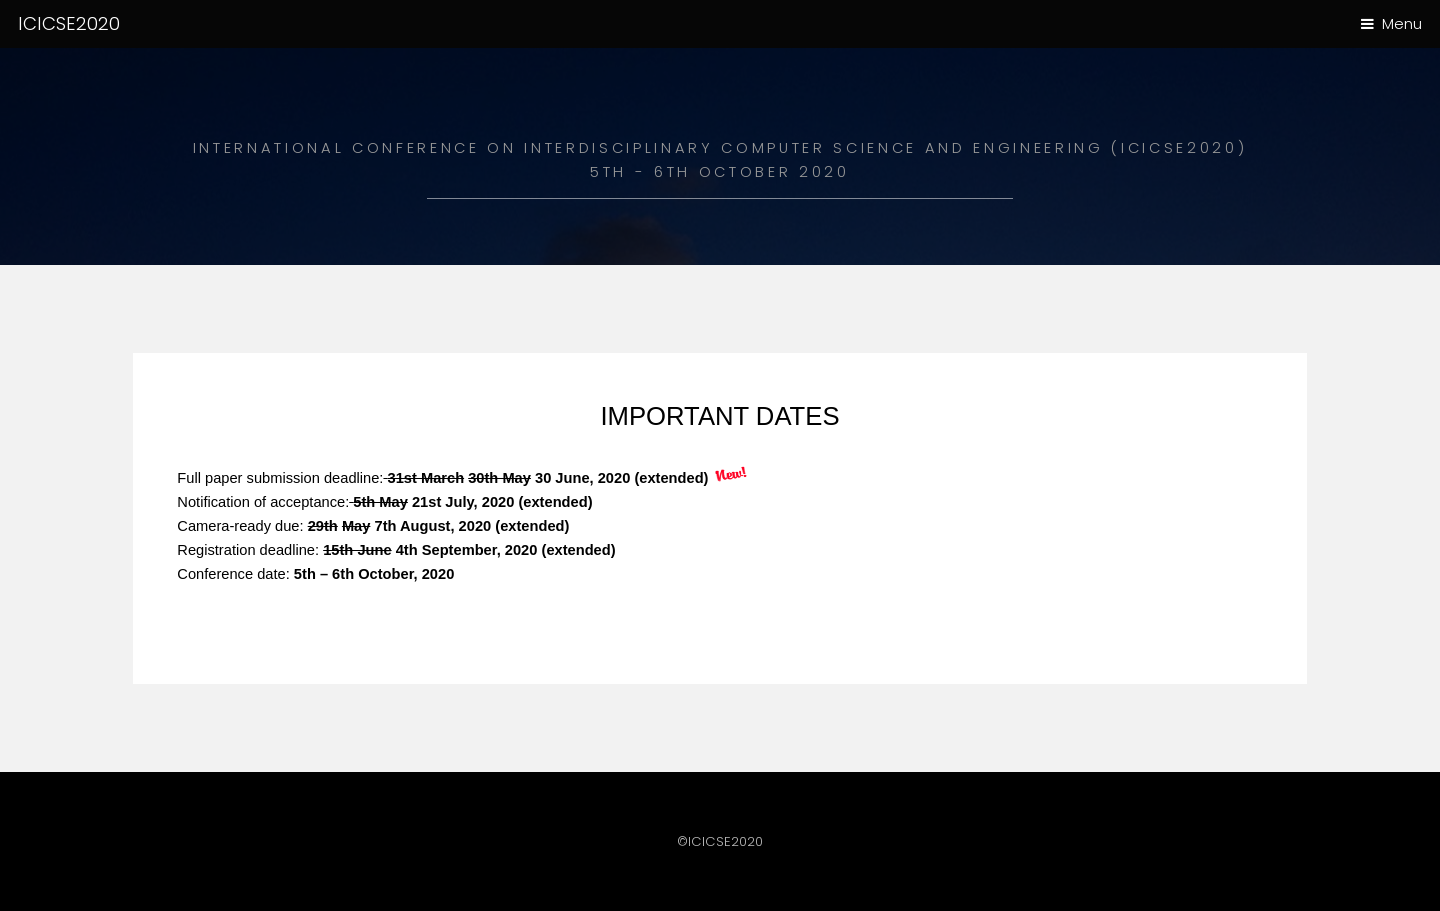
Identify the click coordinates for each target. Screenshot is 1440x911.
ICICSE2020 (69, 23)
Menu (1402, 24)
